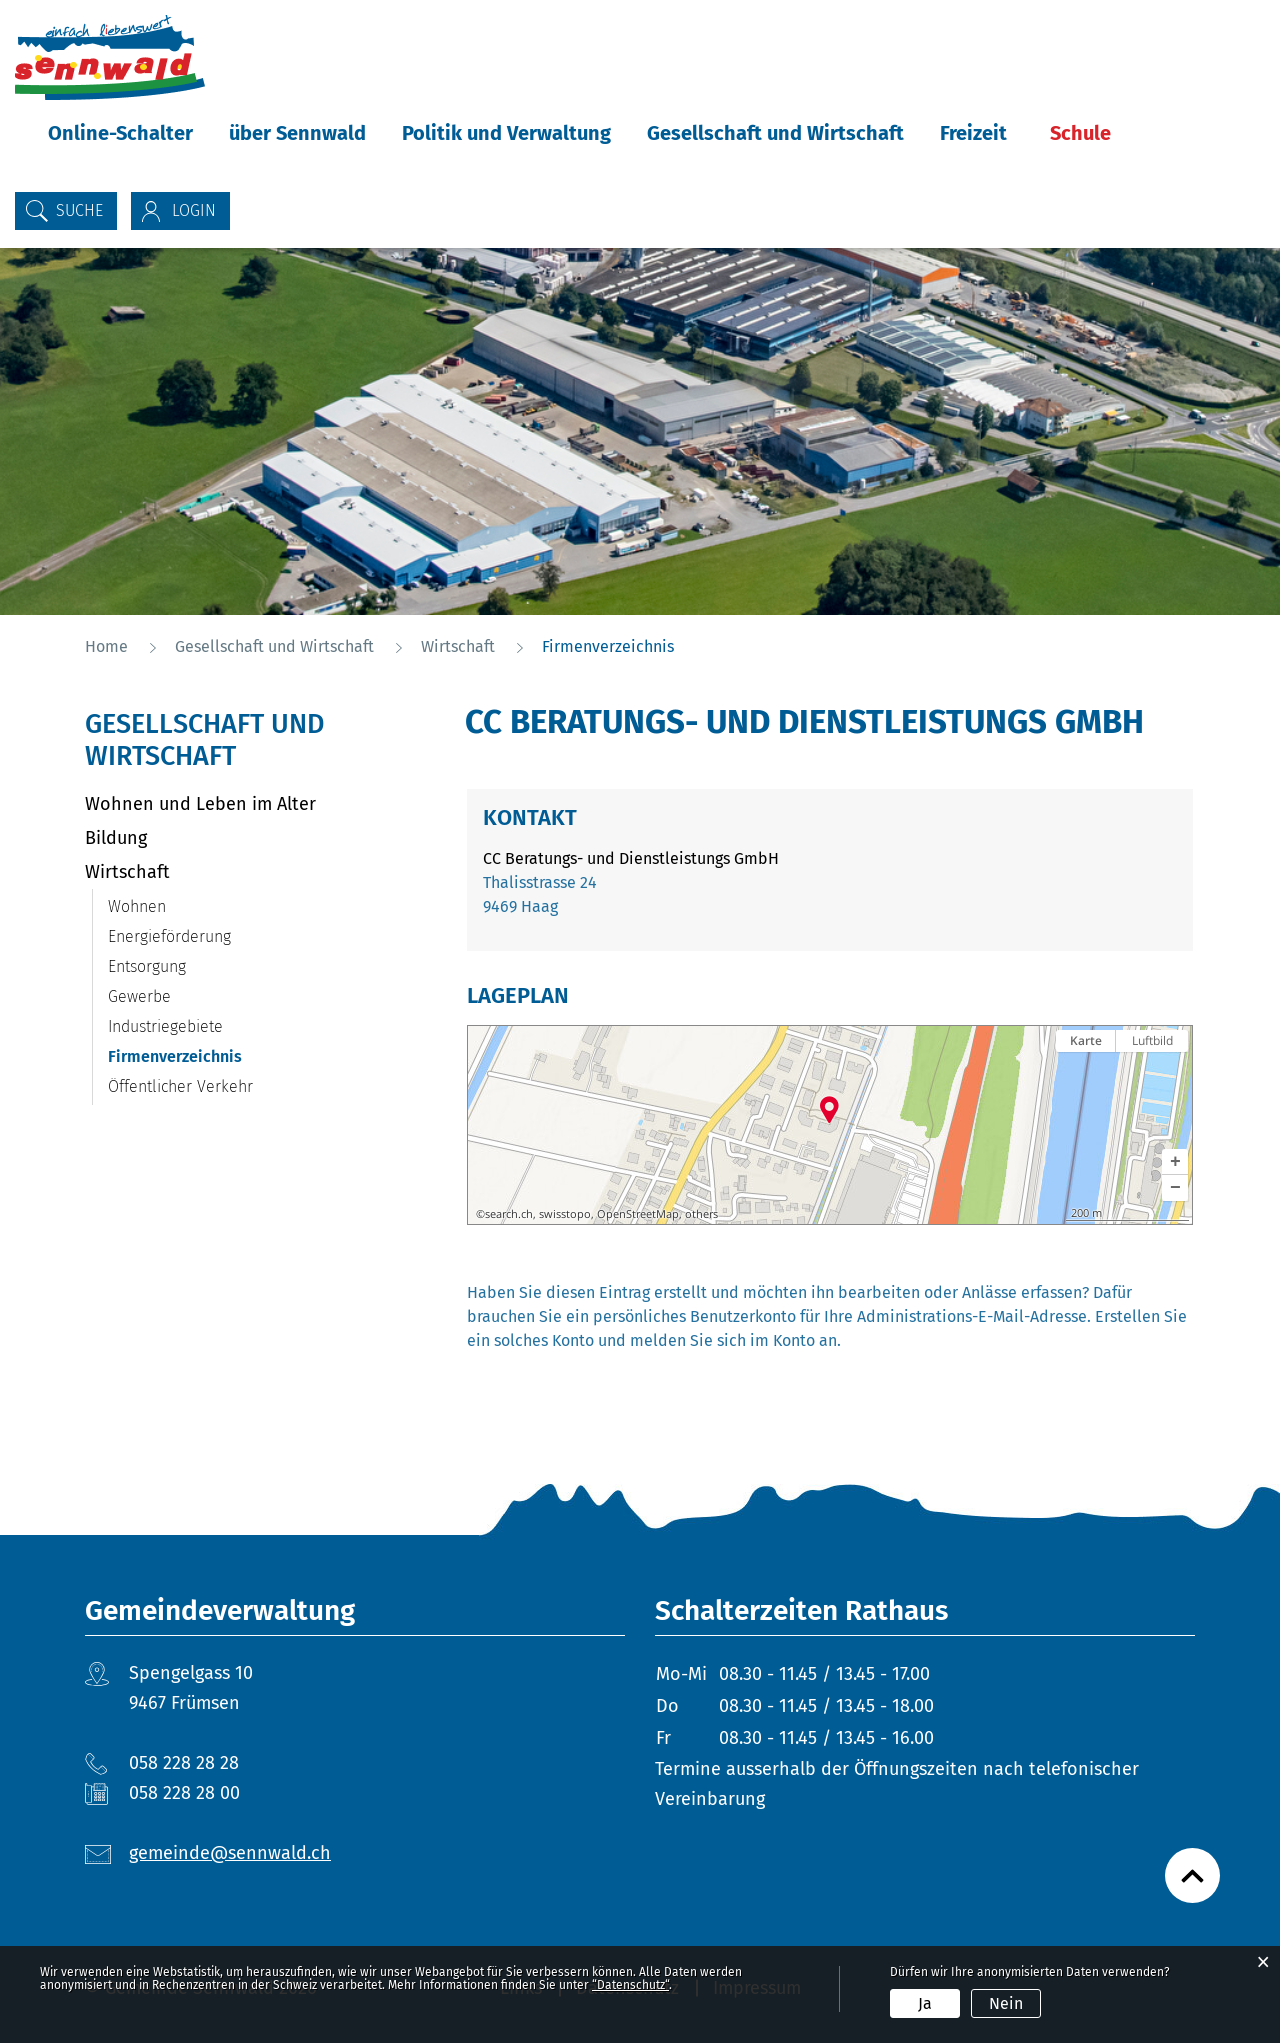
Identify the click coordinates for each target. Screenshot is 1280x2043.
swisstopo (565, 1214)
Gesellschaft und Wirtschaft (775, 133)
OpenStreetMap (638, 1214)
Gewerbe (139, 996)
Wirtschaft (127, 872)
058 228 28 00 (184, 1793)
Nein (1006, 2003)
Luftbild (1152, 1040)
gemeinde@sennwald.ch (230, 1853)
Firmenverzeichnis (222, 1056)
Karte (1086, 1040)
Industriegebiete (165, 1026)
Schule (1080, 133)
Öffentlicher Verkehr (180, 1086)
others (701, 1214)
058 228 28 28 (184, 1763)
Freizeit (973, 133)
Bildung (116, 838)
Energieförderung (169, 936)
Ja (925, 2003)
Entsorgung (147, 966)
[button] (1175, 1162)
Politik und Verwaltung (506, 133)
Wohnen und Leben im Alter (200, 804)
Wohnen (137, 906)
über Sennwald (297, 133)
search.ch (509, 1214)
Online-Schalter (120, 133)
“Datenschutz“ (630, 1985)
